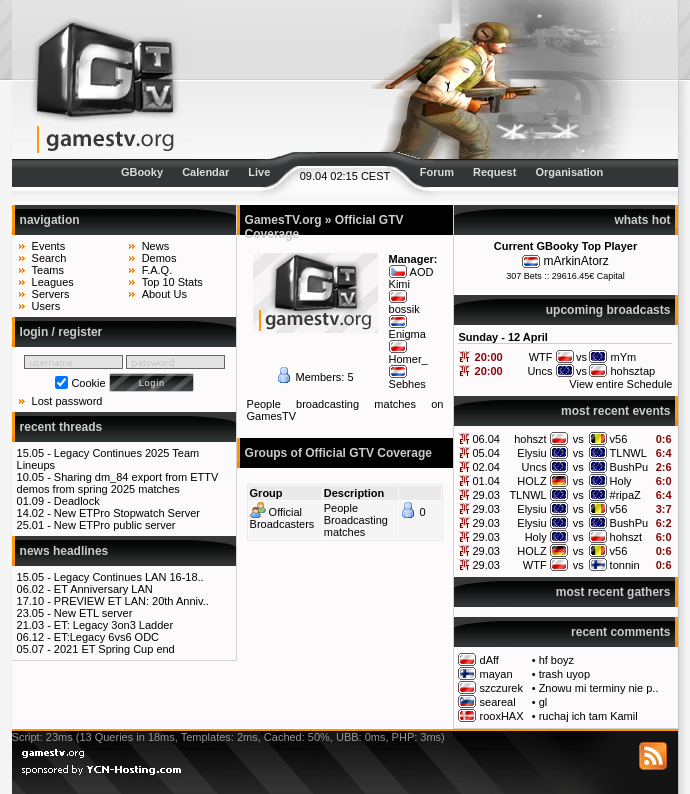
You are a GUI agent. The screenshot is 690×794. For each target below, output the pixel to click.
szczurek (501, 688)
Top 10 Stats (172, 282)
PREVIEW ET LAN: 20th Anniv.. (131, 601)
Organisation (569, 172)
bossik (404, 309)
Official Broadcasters (282, 518)
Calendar (205, 172)
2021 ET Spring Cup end (114, 649)
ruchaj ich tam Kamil (588, 716)
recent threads (61, 427)
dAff (489, 660)
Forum (437, 172)
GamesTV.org (283, 220)
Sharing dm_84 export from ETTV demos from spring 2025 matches (118, 483)
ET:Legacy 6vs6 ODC (106, 637)
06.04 (486, 439)
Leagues (53, 282)
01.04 (486, 481)
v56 (619, 439)
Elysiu (531, 453)
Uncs (534, 467)
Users (46, 306)
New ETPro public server (115, 525)
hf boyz (556, 660)
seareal (498, 702)
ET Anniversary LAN (103, 589)
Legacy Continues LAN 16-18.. (129, 577)
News (156, 246)
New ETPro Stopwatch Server (127, 513)
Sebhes (407, 384)
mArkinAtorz (575, 261)
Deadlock (77, 501)
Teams (48, 270)
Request (494, 172)
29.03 (486, 495)
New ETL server (93, 613)
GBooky (142, 172)
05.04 (486, 453)
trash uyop (564, 674)
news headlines (64, 551)
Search (49, 258)
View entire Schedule (620, 384)
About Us (164, 294)
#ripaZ (625, 495)
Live (259, 172)
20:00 (489, 357)
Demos (159, 258)
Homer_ (408, 359)
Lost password (67, 401)
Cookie (88, 383)
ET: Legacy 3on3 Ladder (113, 625)
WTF (535, 565)
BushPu (629, 467)
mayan (496, 674)
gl (543, 702)
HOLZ (531, 481)
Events (49, 246)
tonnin (625, 565)
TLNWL (628, 453)
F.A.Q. (157, 270)
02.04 (486, 467)
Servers (51, 294)
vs (578, 439)
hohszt (530, 439)
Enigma (407, 334)
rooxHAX (502, 716)
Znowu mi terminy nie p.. (599, 688)
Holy (621, 481)
